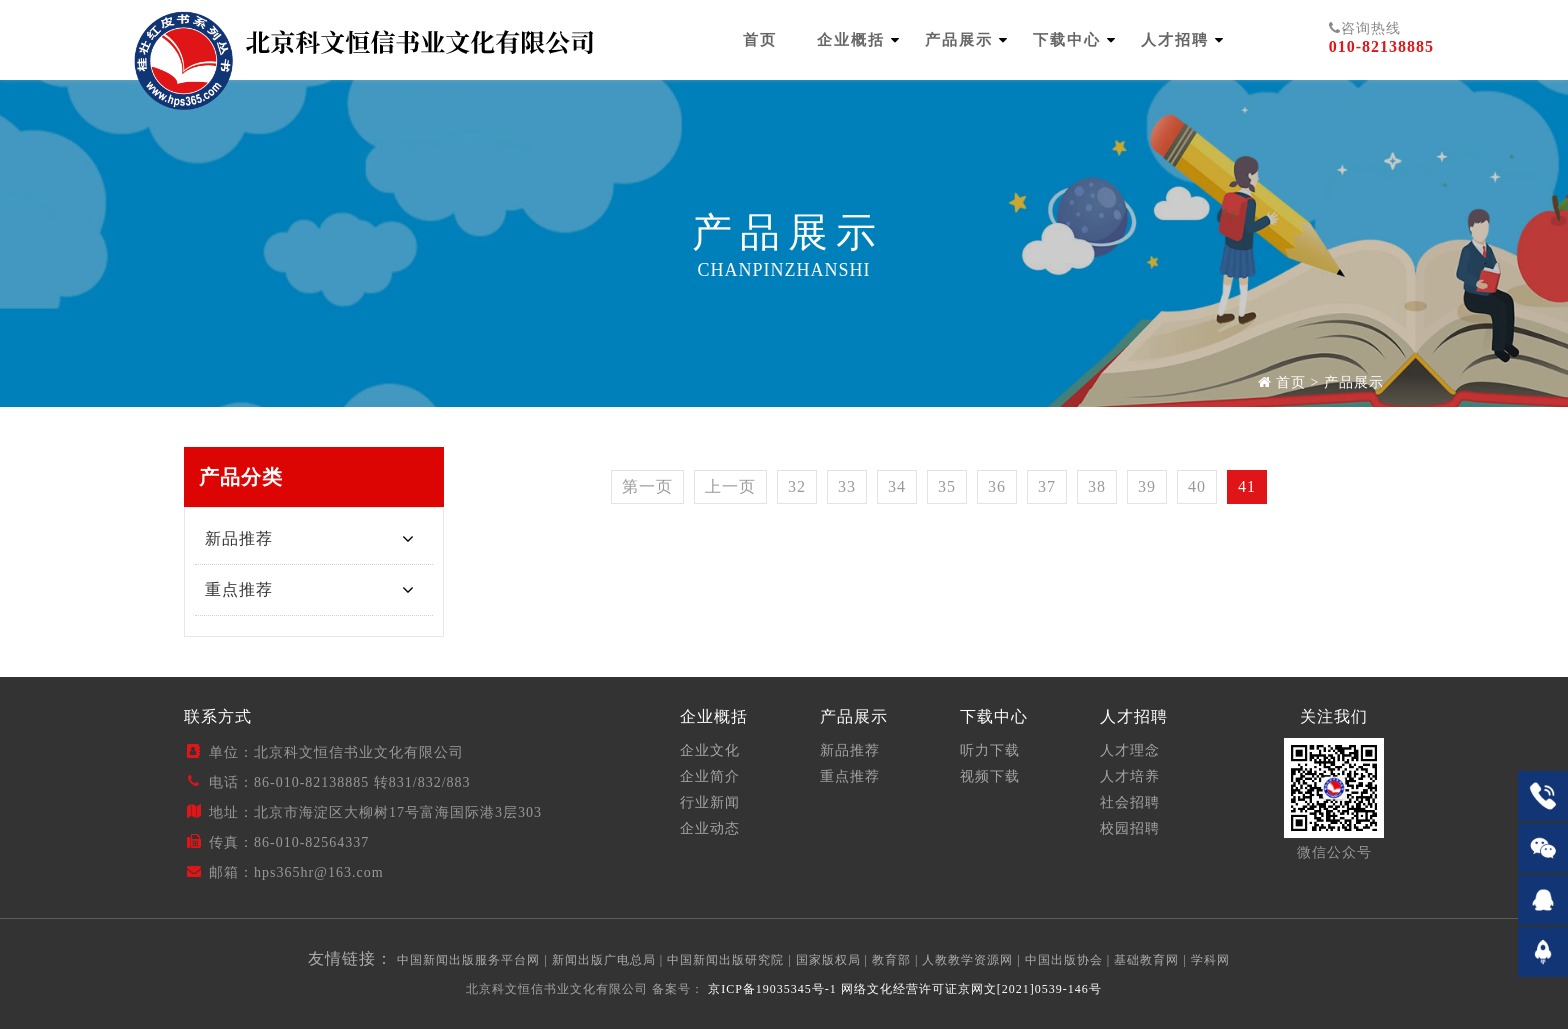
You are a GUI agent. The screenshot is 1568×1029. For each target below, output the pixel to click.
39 (1147, 486)
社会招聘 (1130, 802)
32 (797, 486)
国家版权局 (828, 960)
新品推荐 (239, 538)
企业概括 (851, 40)
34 (897, 486)
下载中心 (1067, 40)
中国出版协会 (1064, 960)
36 (997, 486)
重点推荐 (239, 589)
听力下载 (990, 750)
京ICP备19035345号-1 (770, 989)
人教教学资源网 (967, 960)
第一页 (647, 486)
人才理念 (1130, 750)
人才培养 (1130, 776)
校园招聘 (1130, 828)
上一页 (730, 486)
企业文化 (710, 750)
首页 (760, 40)
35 (947, 486)
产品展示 (959, 40)
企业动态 (710, 828)
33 (847, 486)
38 (1097, 486)
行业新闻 (710, 802)
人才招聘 (1175, 40)
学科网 (1210, 960)
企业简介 (710, 776)
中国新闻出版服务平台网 (468, 960)
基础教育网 (1146, 960)
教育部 (891, 960)
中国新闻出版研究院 (725, 960)
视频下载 (990, 776)
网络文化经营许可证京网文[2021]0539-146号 (971, 989)
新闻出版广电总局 (604, 960)
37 (1047, 486)
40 (1197, 486)
